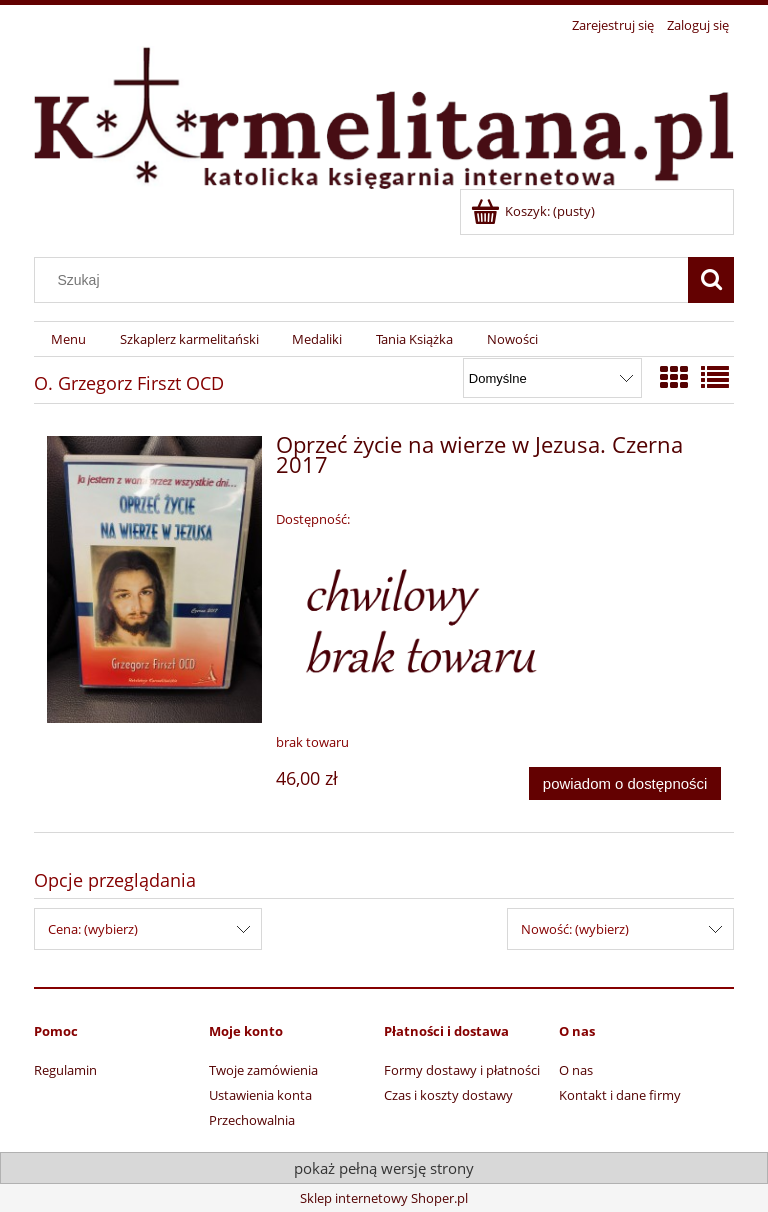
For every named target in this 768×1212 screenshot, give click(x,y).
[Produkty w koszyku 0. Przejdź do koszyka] (534, 211)
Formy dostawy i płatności (462, 1070)
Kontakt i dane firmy (620, 1095)
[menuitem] (68, 339)
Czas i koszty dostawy (448, 1095)
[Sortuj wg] (552, 378)
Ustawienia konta (260, 1095)
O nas (576, 1070)
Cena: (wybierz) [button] (93, 929)
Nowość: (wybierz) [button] (575, 929)
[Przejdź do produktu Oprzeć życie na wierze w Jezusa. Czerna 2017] (154, 579)
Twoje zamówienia (263, 1070)
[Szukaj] (711, 280)
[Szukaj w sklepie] (366, 280)
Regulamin (65, 1070)
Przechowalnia (252, 1120)
